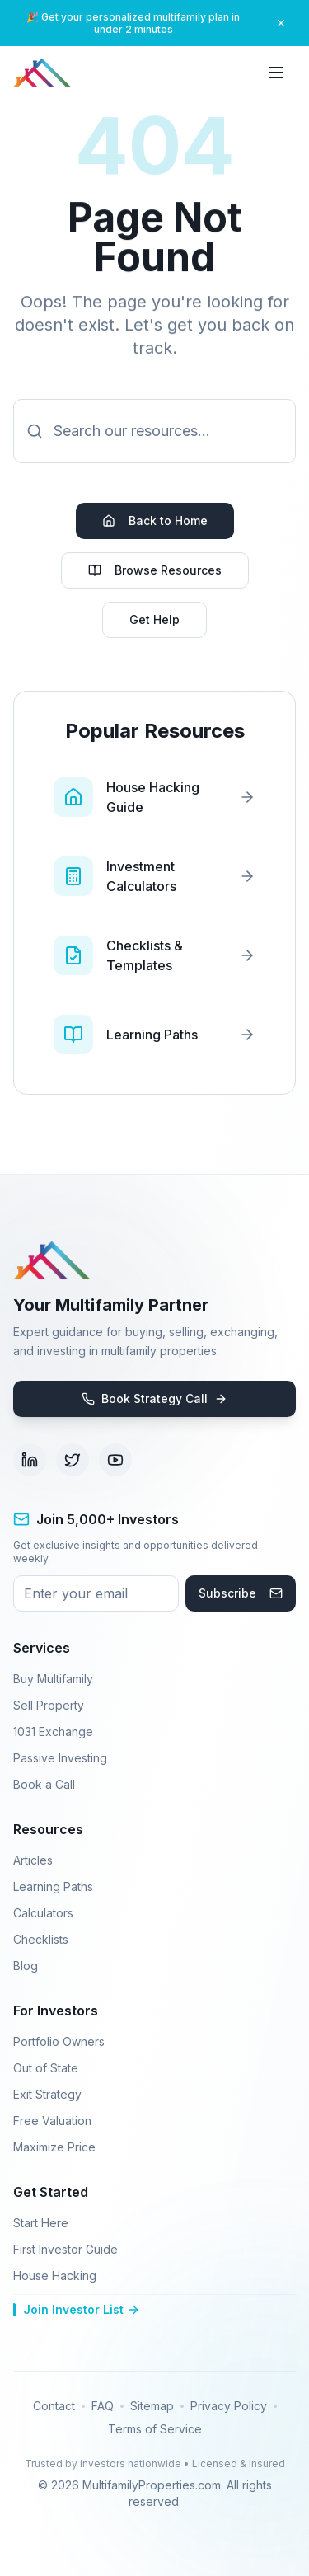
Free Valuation (52, 2121)
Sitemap (152, 2406)
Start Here (40, 2223)
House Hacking (54, 2276)
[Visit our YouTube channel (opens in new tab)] (115, 1459)
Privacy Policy (228, 2406)
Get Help (154, 619)
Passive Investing (60, 1758)
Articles (33, 1860)
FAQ (102, 2406)
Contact (54, 2406)
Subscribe (241, 1593)
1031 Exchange (53, 1731)
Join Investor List (76, 2309)
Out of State (45, 2068)
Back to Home (155, 521)
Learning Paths (53, 1886)
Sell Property (48, 1705)
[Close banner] (281, 23)
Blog (25, 1966)
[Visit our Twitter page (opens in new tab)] (72, 1459)
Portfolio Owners (59, 2041)
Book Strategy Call (154, 1398)
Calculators (43, 1913)
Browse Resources (155, 570)
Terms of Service (155, 2429)
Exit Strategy (47, 2094)
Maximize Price (54, 2147)
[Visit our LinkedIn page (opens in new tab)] (29, 1459)
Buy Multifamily (53, 1679)
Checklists (40, 1939)
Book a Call (44, 1784)
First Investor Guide (65, 2249)
